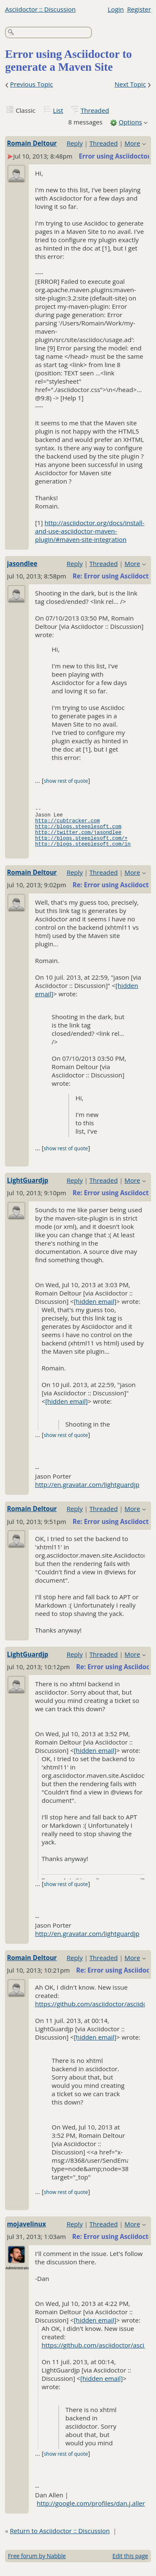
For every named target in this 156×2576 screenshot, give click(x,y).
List (58, 110)
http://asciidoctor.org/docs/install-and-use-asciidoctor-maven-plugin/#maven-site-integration (89, 531)
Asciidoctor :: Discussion (40, 9)
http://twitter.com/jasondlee (78, 838)
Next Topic (130, 84)
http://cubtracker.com (67, 824)
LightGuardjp (27, 1189)
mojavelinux (26, 2233)
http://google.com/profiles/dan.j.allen (91, 2512)
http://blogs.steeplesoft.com (78, 831)
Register (139, 9)
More (132, 143)
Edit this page (130, 2565)
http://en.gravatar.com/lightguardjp (87, 1493)
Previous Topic (31, 84)
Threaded (95, 110)
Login (116, 9)
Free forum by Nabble (37, 2565)
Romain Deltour (32, 143)
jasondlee (22, 563)
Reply (75, 143)
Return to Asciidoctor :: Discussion (60, 2539)
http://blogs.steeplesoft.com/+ (81, 845)
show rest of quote (66, 780)
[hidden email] (95, 1310)
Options (130, 122)
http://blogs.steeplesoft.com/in (83, 852)
